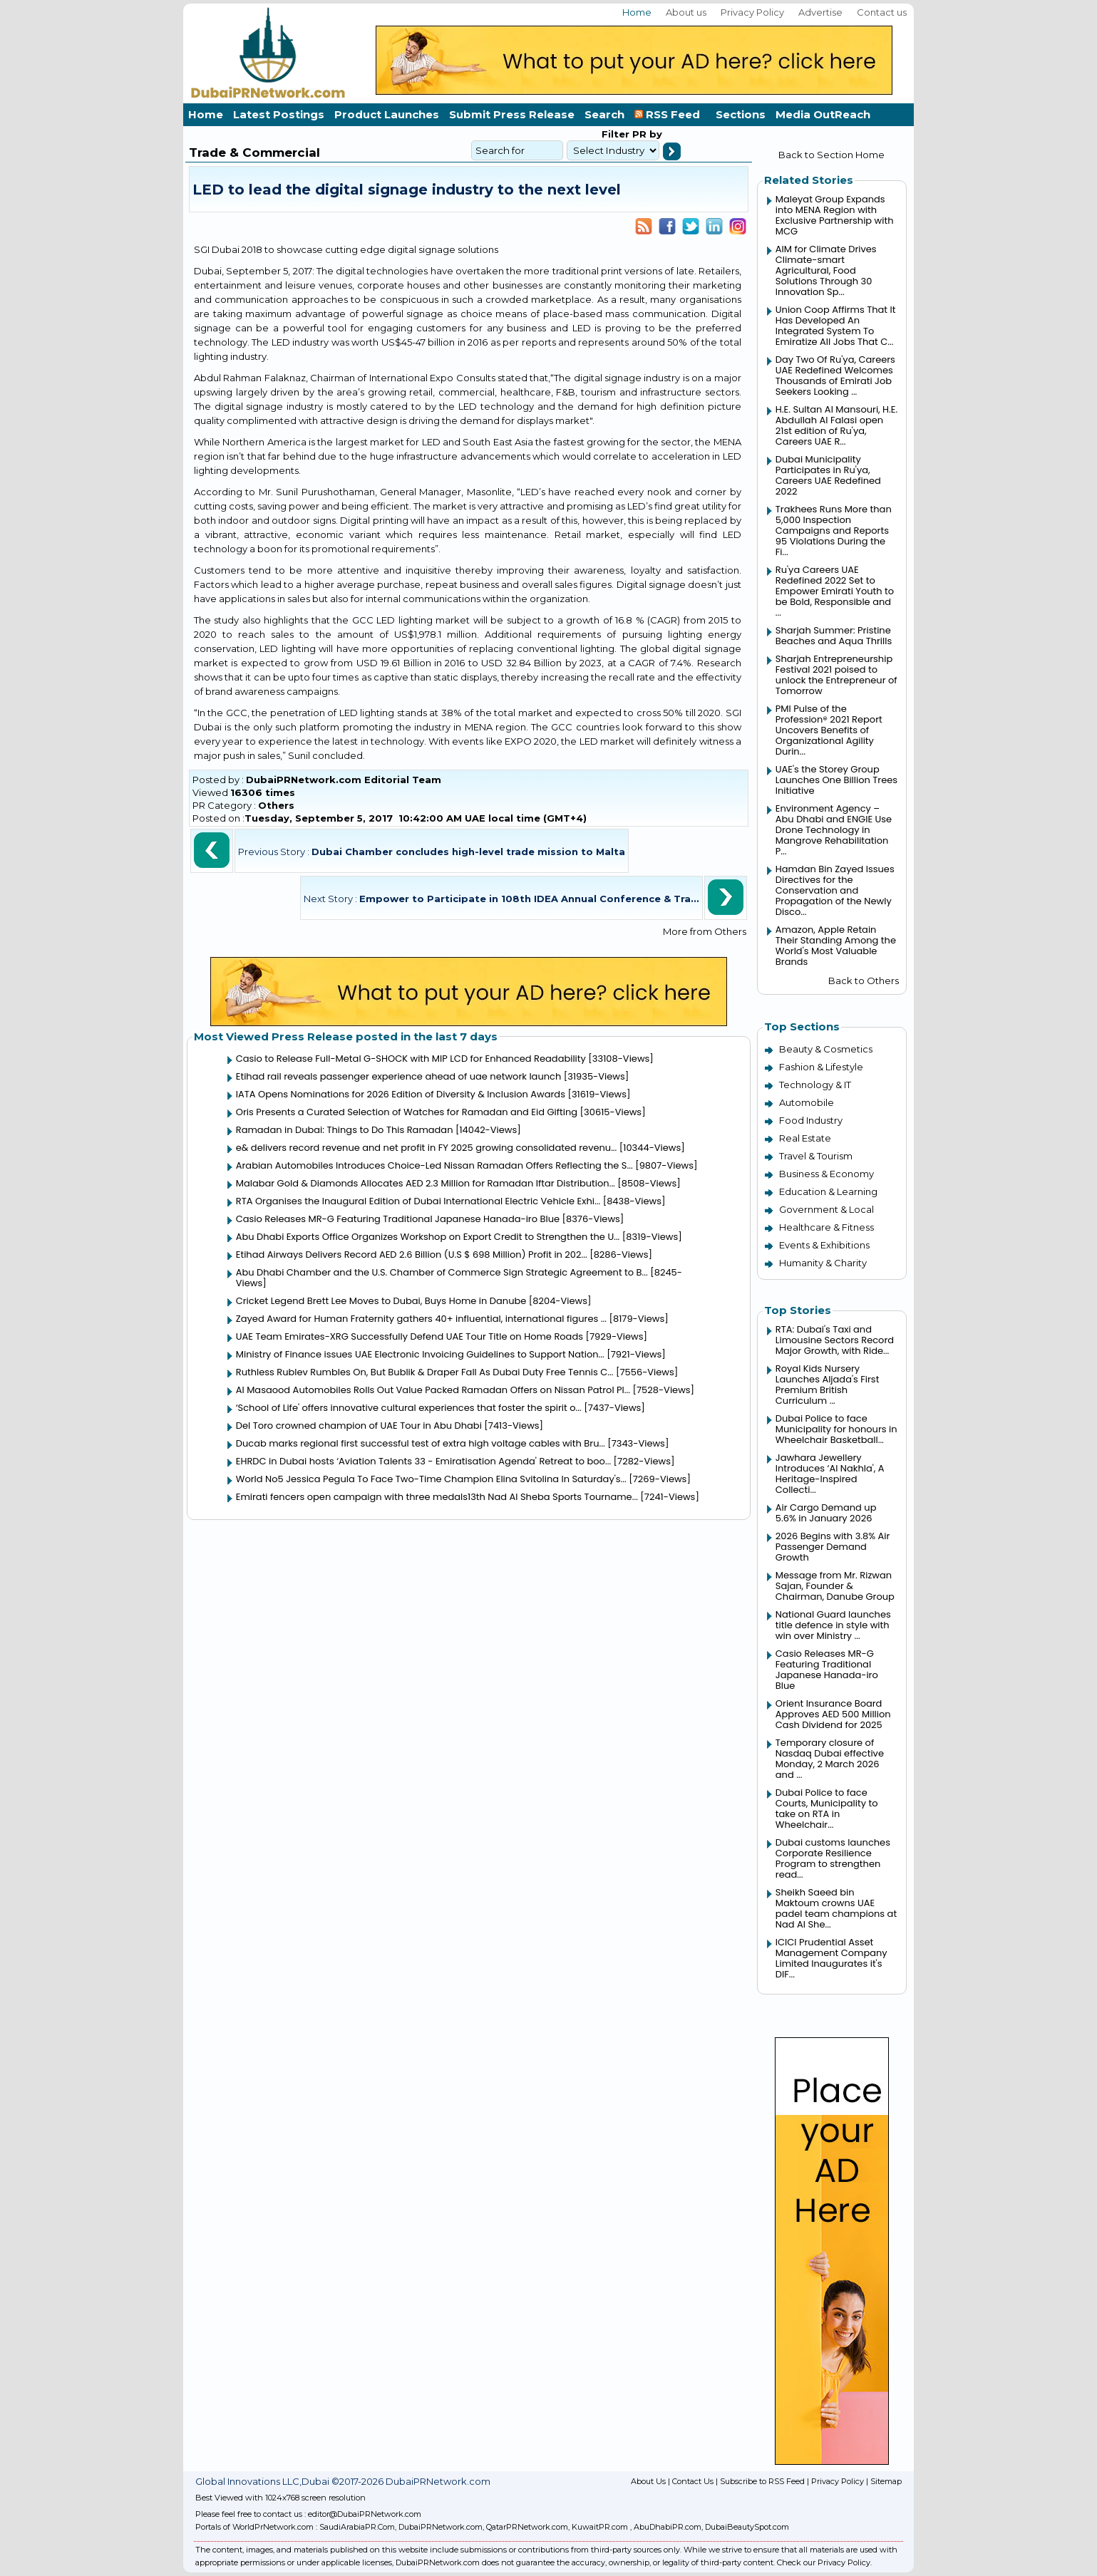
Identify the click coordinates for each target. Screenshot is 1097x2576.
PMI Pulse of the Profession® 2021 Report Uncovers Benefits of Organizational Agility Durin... (829, 730)
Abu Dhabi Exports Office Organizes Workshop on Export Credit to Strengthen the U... (428, 1236)
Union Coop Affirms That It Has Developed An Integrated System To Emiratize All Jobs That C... (836, 325)
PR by (645, 134)
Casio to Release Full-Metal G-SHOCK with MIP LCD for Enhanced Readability (411, 1058)
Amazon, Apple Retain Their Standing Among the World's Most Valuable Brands (836, 945)
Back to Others (863, 980)
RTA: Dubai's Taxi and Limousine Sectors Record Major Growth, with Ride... (835, 1340)
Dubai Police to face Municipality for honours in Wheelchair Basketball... (836, 1429)
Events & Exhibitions (824, 1245)
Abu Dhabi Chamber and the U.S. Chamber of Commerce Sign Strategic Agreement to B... (442, 1272)
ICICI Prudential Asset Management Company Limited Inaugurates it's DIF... (831, 1958)
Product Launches (386, 114)
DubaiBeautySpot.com (747, 2527)
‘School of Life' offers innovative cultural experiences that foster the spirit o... (409, 1407)
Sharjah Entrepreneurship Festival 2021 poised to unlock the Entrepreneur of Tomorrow (836, 675)
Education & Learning (828, 1191)
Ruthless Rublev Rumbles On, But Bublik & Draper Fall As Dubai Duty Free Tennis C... (425, 1372)
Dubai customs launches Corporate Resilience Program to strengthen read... (833, 1858)
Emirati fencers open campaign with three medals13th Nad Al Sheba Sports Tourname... (437, 1497)
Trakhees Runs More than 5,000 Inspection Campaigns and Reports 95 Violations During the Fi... (834, 530)
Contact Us (693, 2481)
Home (636, 12)
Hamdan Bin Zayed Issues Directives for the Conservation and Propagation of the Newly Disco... (835, 890)
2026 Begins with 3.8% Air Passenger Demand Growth (833, 1546)
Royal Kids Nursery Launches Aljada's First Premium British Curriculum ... (828, 1384)
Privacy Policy (752, 12)
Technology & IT (815, 1084)
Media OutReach (823, 114)
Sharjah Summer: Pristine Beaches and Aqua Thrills (834, 636)
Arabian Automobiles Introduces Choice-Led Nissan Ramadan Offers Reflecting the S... (434, 1165)
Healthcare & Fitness (826, 1227)
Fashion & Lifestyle (821, 1066)
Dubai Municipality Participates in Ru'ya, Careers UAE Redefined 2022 (828, 475)
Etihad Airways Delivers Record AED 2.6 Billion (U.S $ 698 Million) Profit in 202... (411, 1254)
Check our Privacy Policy (823, 2562)
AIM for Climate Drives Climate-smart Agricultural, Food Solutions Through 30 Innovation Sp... (826, 270)
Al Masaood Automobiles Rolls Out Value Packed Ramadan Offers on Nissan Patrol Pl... (433, 1390)
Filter (615, 134)
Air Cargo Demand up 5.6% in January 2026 (826, 1513)
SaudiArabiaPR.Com (357, 2527)
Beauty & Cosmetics (825, 1049)
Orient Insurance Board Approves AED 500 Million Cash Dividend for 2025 (833, 1714)
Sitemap (886, 2481)
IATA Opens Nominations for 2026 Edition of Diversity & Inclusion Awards (400, 1094)
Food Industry (811, 1120)
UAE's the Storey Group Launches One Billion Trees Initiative (836, 779)
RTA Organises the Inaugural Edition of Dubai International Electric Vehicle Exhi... (418, 1201)
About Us (648, 2481)
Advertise (820, 12)
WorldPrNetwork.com (273, 2527)
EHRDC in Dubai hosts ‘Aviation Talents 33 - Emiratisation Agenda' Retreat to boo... (423, 1461)
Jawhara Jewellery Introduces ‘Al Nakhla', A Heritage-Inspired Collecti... (830, 1473)
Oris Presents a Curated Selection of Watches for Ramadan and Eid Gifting (406, 1112)
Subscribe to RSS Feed (762, 2481)
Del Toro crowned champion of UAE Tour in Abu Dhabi (359, 1425)
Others (276, 805)
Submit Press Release (512, 114)
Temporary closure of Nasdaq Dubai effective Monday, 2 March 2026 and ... (830, 1758)
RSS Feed (670, 114)
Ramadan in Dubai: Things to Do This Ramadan (345, 1130)
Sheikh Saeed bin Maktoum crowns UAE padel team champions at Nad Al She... (836, 1908)
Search (604, 114)
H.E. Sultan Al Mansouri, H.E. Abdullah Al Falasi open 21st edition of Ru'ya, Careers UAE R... (836, 425)
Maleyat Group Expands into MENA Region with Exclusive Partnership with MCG (835, 215)
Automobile (806, 1102)
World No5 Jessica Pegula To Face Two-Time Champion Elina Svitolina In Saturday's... (431, 1479)
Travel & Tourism (816, 1156)
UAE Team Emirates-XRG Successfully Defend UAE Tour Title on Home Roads (409, 1336)
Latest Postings (278, 114)
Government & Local (826, 1209)
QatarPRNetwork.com (527, 2527)
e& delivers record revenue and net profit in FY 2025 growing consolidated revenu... (426, 1147)
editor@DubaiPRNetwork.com (364, 2514)
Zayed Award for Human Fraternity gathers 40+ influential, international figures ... (421, 1318)
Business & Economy (826, 1173)
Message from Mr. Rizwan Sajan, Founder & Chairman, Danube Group (835, 1585)
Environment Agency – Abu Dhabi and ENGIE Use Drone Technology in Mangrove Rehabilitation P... (834, 830)
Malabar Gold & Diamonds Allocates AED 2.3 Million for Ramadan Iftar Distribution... (425, 1183)
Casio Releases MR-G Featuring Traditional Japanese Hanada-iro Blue (398, 1219)
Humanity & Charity (823, 1262)
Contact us (882, 12)
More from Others (704, 931)
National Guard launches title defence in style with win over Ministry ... (833, 1625)
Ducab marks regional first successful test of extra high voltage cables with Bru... (420, 1443)
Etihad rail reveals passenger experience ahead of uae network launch (399, 1076)
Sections (741, 114)
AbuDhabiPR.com (667, 2527)
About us (686, 12)
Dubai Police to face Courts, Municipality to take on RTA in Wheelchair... (827, 1808)
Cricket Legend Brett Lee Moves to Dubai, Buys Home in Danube (381, 1301)
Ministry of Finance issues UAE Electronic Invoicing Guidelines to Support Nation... (420, 1354)
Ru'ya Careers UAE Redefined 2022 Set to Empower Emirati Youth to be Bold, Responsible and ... (835, 591)
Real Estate (805, 1138)
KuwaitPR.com (600, 2527)
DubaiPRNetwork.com (440, 2527)
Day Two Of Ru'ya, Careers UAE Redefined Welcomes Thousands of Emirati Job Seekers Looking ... (835, 375)
